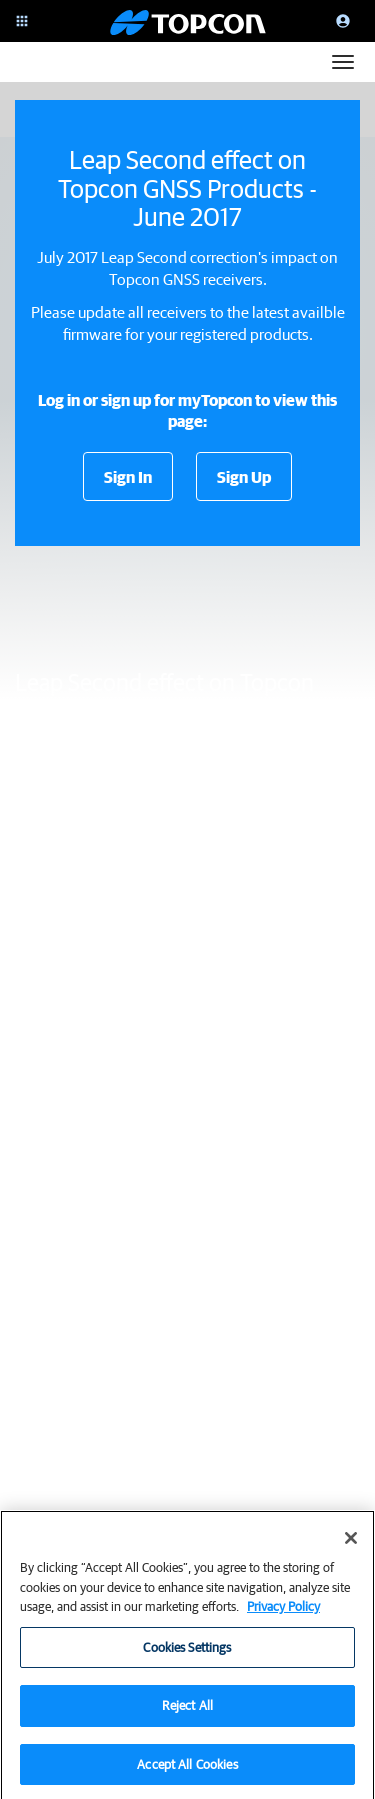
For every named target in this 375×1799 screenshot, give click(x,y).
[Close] (351, 1545)
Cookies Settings (187, 1654)
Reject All (187, 1712)
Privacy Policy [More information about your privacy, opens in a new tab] (283, 1613)
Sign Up (244, 477)
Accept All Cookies (187, 1771)
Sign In (128, 477)
